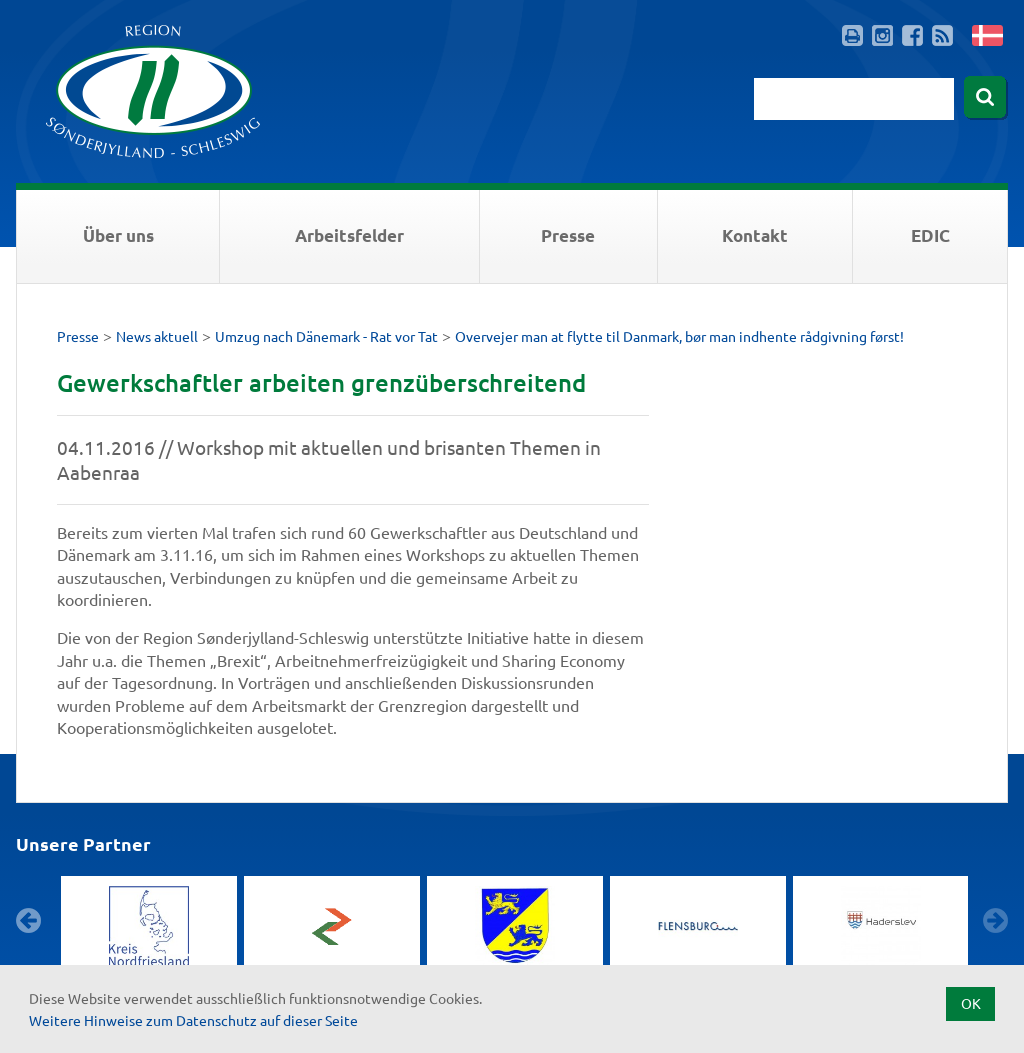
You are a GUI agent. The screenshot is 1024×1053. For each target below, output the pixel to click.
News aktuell (157, 336)
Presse (568, 235)
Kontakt (755, 235)
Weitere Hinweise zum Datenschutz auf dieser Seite (193, 1020)
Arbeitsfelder (349, 235)
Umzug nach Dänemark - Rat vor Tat (326, 336)
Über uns (118, 235)
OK (971, 1003)
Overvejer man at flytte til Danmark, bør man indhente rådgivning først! (679, 336)
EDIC (930, 235)
